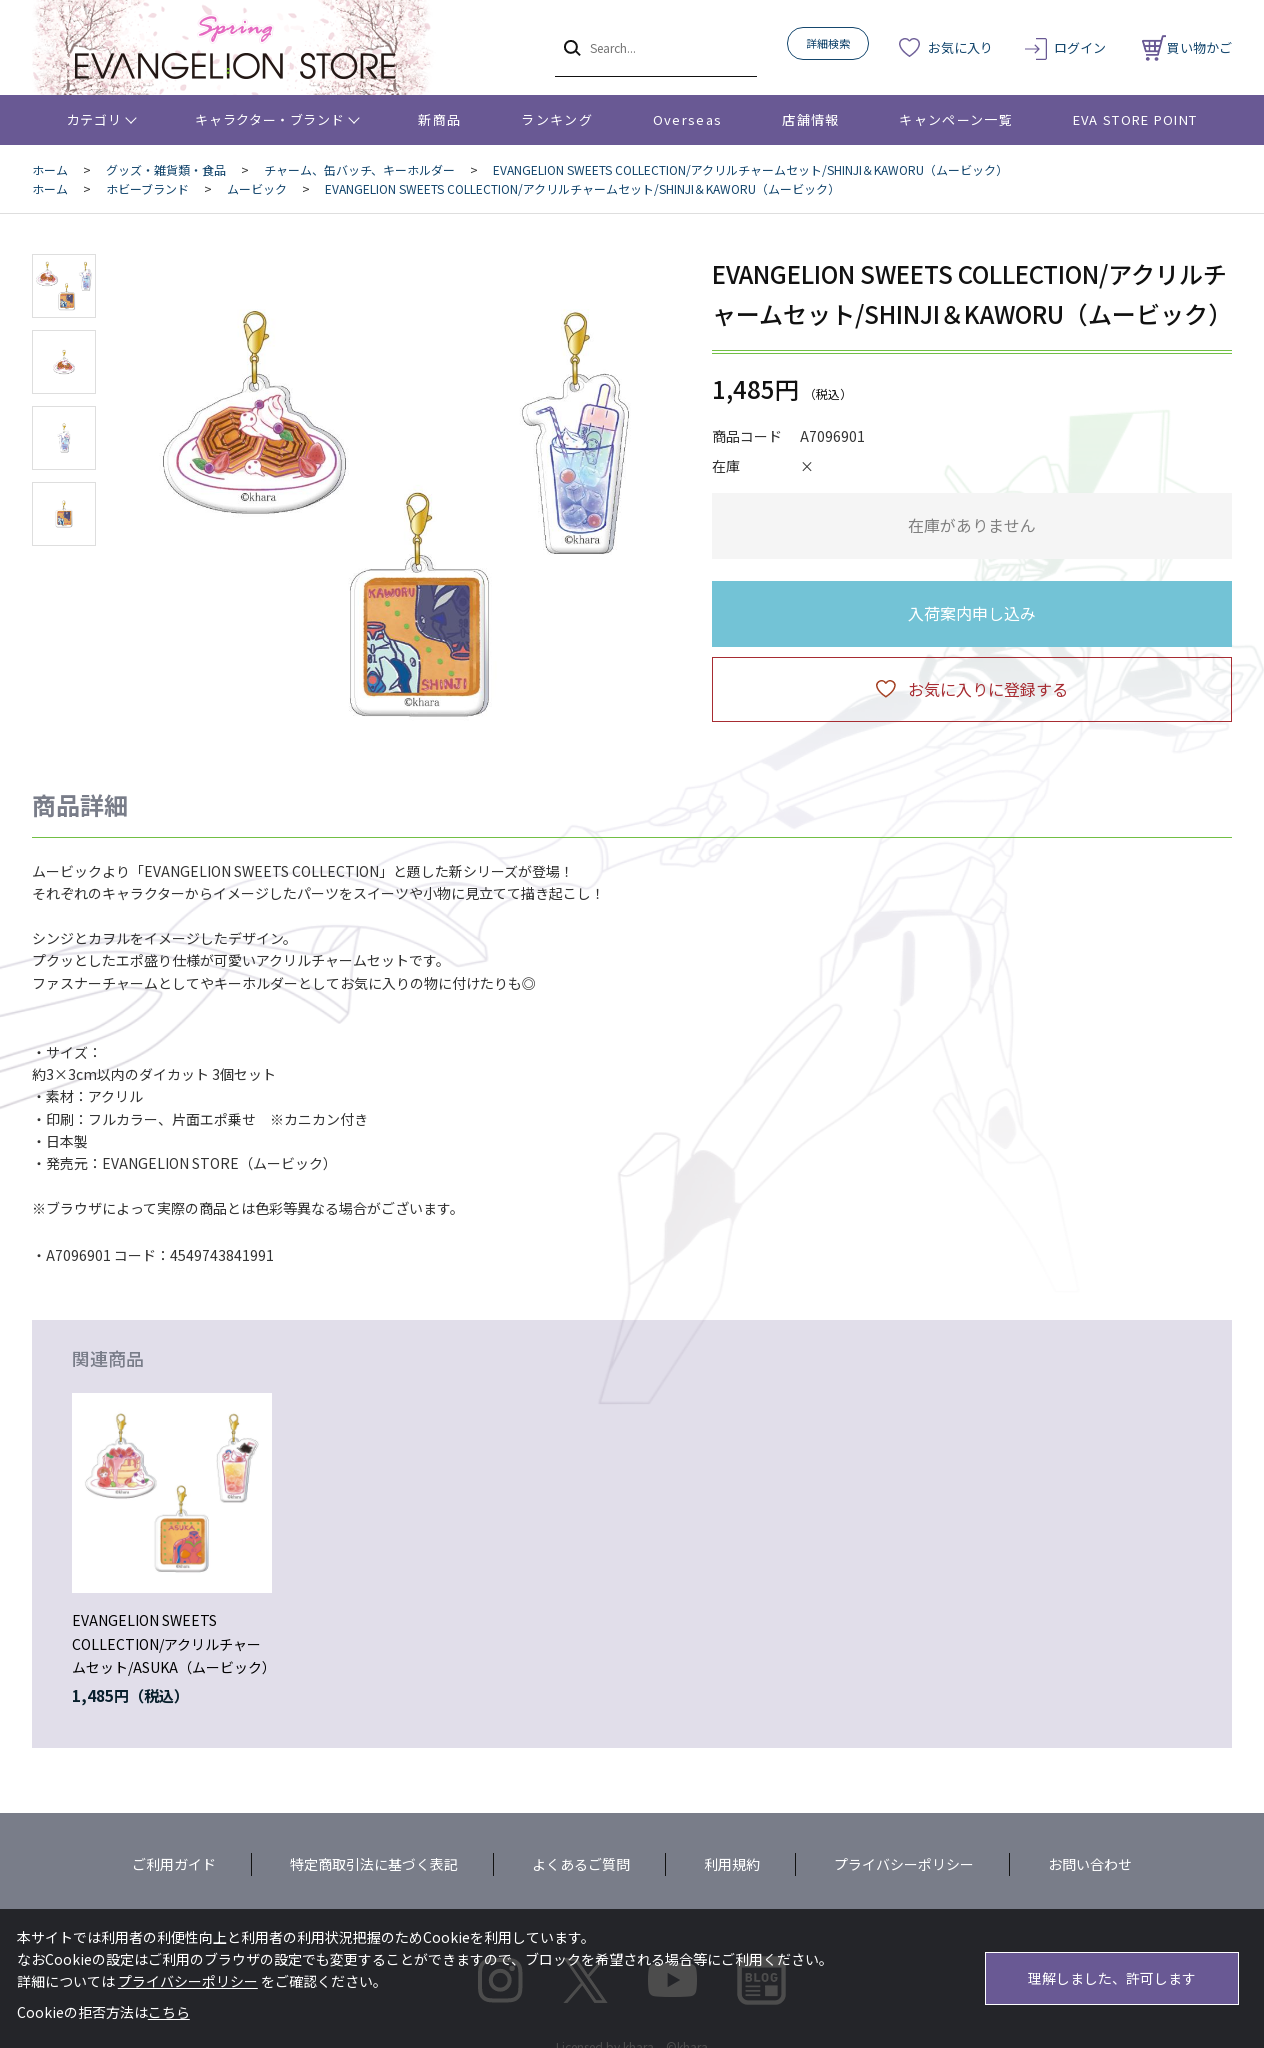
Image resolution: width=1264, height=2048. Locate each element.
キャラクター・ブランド (269, 119)
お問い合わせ (1090, 1864)
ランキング (557, 119)
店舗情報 (810, 119)
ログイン (1080, 47)
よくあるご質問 (581, 1864)
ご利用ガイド (174, 1864)
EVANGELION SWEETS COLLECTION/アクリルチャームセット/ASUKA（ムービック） (174, 1644)
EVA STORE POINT (1135, 119)
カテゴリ (94, 119)
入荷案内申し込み (972, 613)
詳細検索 (828, 43)
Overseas (687, 119)
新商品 (439, 119)
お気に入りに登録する (988, 689)
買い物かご (1187, 47)
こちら (169, 2012)
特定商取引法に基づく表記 (374, 1864)
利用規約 (732, 1864)
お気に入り (960, 47)
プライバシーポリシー (904, 1864)
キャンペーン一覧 (955, 119)
